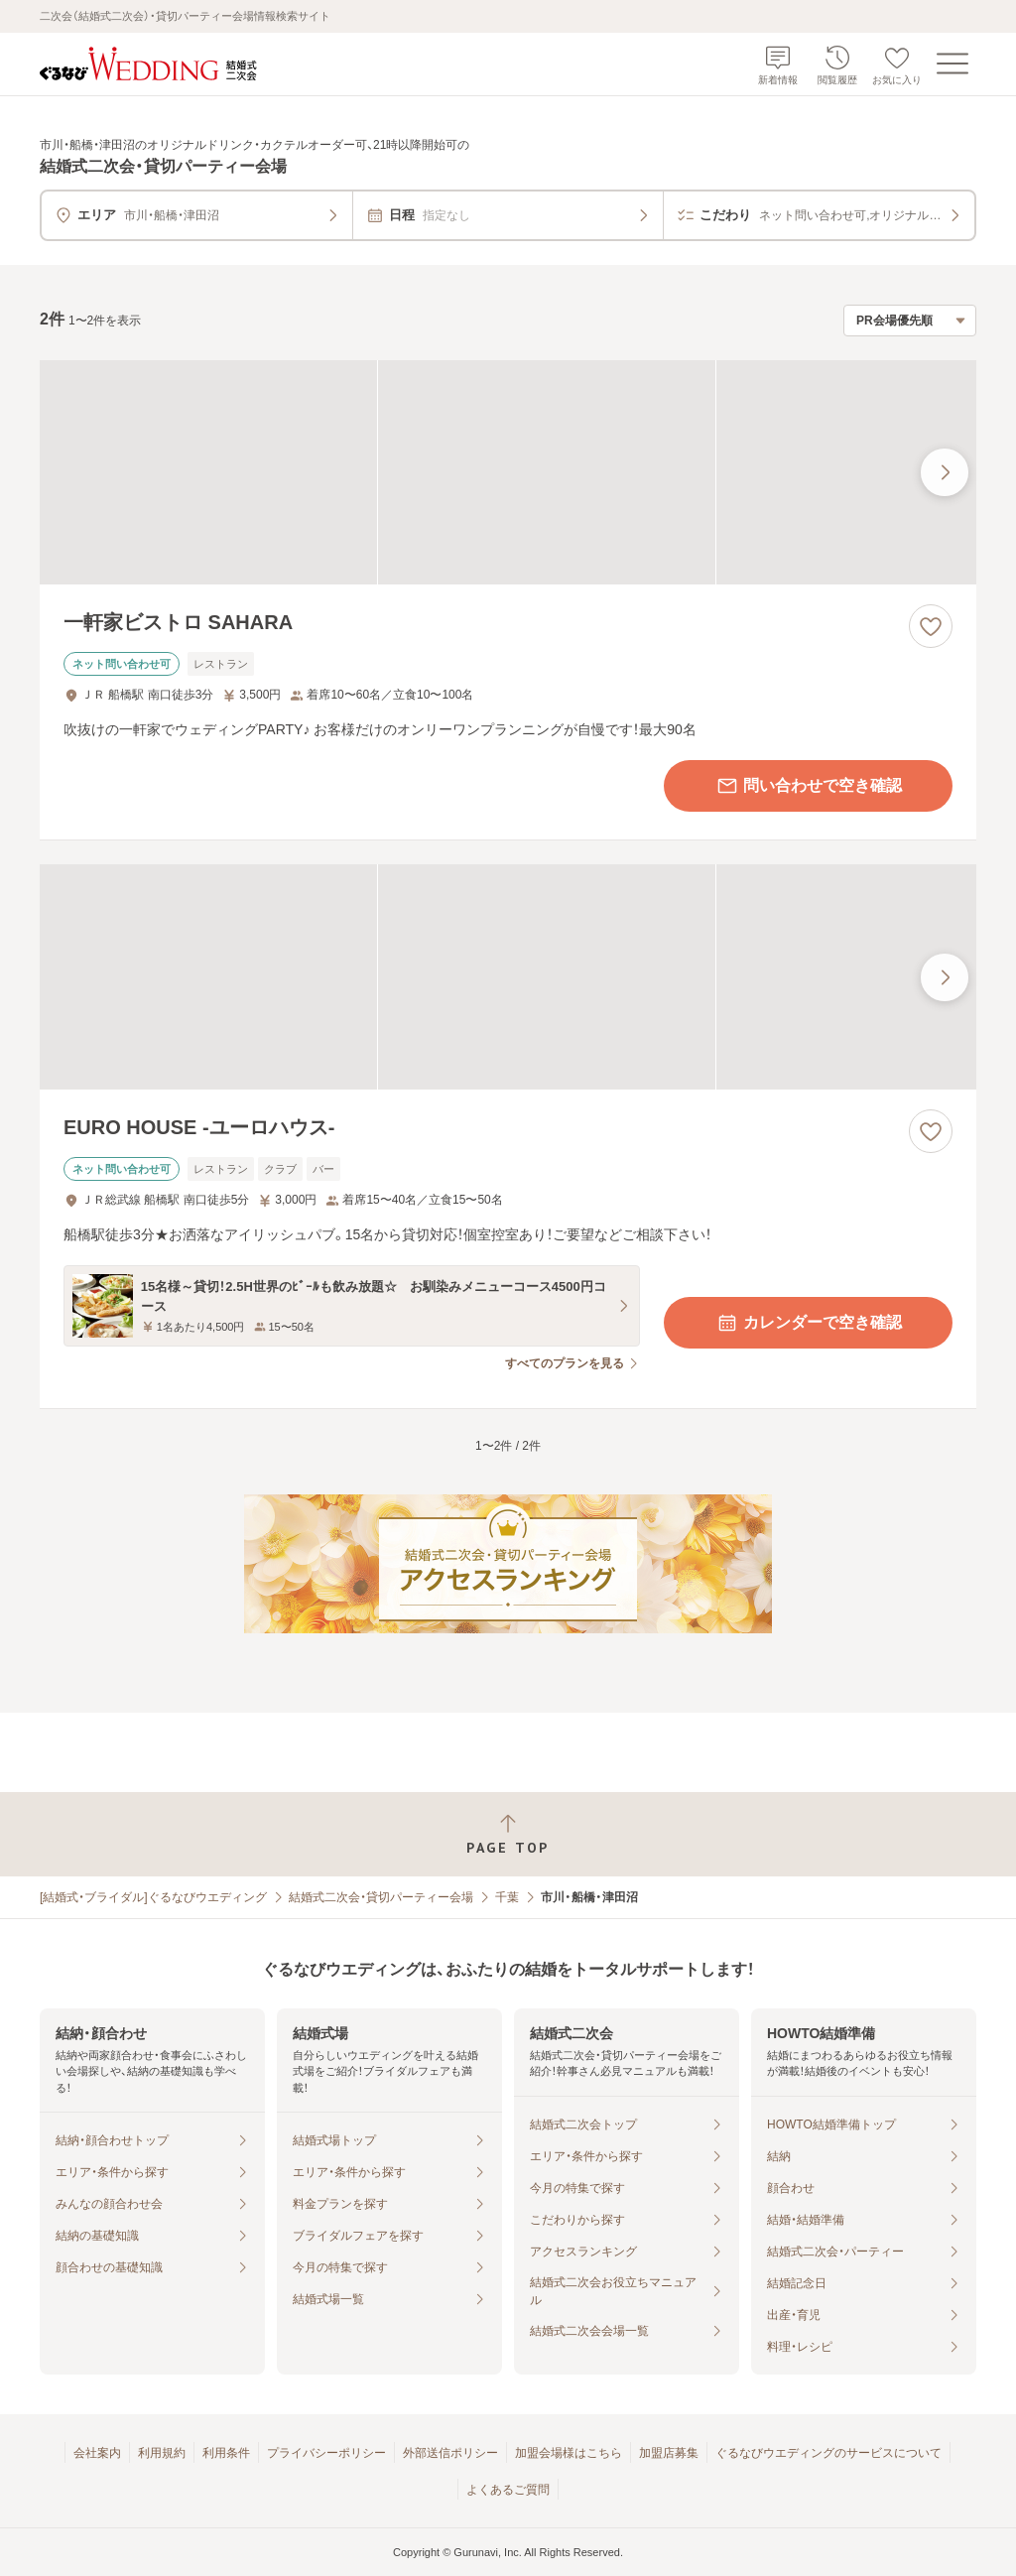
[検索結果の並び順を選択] (909, 320)
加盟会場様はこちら (568, 2453)
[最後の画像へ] (944, 472)
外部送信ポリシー (450, 2453)
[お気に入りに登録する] (930, 626)
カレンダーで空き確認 (808, 1323)
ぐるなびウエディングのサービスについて (828, 2453)
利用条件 (226, 2453)
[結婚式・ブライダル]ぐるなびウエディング (153, 1897)
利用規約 (162, 2453)
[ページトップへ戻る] (508, 1834)
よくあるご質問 (508, 2490)
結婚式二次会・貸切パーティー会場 (381, 1897)
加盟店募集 (668, 2453)
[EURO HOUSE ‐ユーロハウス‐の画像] (508, 977)
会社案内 (97, 2453)
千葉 (507, 1897)
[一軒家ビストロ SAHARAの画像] (508, 472)
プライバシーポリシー (326, 2453)
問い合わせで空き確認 (808, 786)
